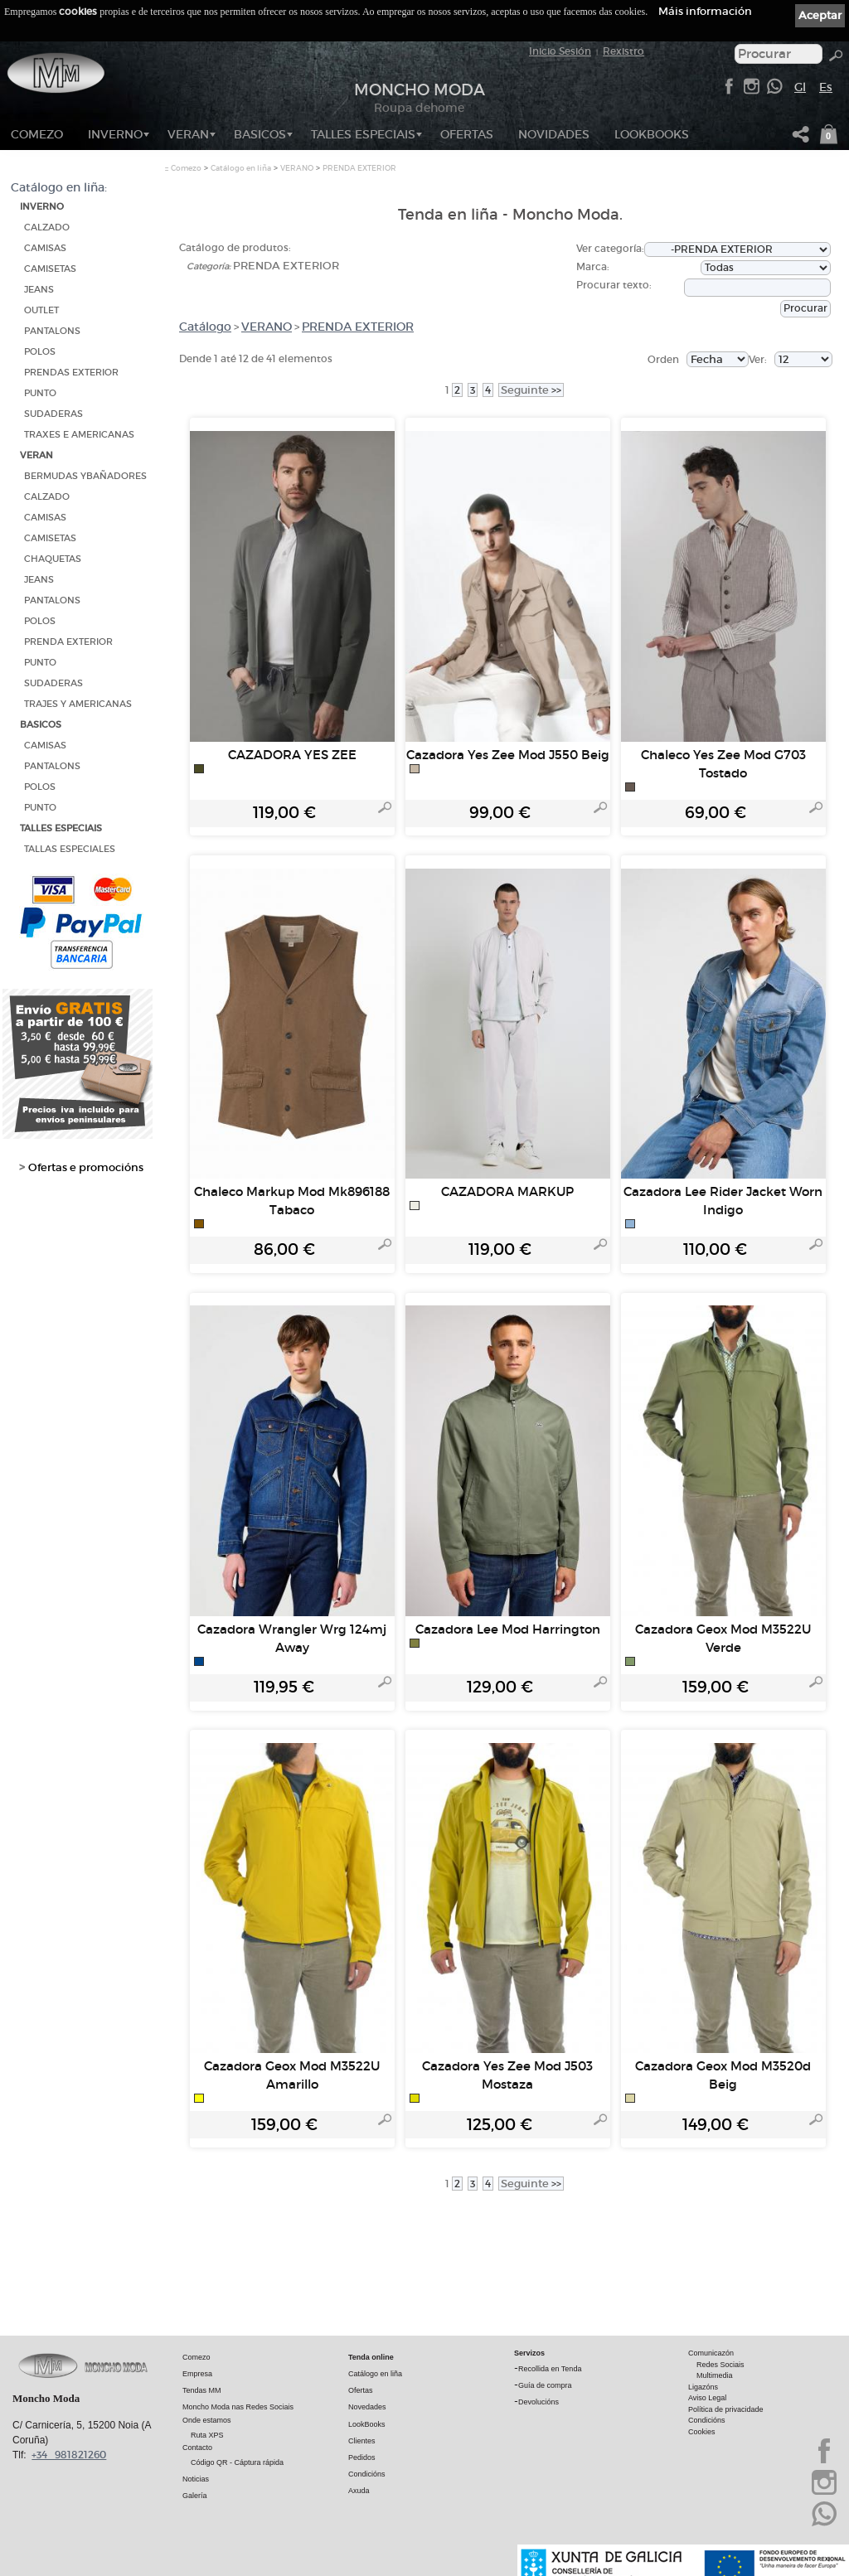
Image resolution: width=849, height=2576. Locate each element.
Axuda (359, 2490)
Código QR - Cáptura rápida (237, 2461)
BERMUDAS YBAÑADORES (85, 476)
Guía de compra (545, 2384)
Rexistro (623, 51)
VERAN (188, 134)
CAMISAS (45, 248)
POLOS (40, 351)
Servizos (529, 2352)
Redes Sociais (720, 2364)
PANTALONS (52, 331)
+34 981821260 (69, 2454)
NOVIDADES (553, 134)
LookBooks (651, 134)
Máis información (705, 11)
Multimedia (714, 2374)
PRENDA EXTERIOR (68, 642)
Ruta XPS (207, 2434)
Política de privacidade (726, 2408)
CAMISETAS (50, 269)
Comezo (37, 134)
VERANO (296, 168)
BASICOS (260, 134)
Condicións (367, 2473)
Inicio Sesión (560, 51)
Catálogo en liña (241, 168)
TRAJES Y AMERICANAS (78, 704)
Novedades (367, 2406)
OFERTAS (466, 134)
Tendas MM (201, 2389)
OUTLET (41, 310)
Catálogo (205, 327)
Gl (800, 87)
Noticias (195, 2478)
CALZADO (47, 227)
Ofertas (360, 2389)
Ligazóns (703, 2386)
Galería (194, 2495)
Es (825, 87)
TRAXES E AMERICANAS (79, 434)
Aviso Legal (707, 2397)
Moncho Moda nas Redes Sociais (238, 2406)
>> (531, 390)
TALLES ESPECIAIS (363, 134)
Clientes (362, 2440)
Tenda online (371, 2356)
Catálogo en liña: (59, 187)
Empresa (197, 2373)
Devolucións (538, 2401)
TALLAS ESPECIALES (69, 849)
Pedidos (362, 2457)
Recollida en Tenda (549, 2368)
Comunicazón (711, 2352)
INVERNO (115, 134)
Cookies (702, 2431)
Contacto (197, 2447)
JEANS (39, 289)
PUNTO (40, 393)
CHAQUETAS (52, 559)
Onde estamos (206, 2419)
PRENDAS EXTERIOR (71, 372)
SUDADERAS (53, 414)
